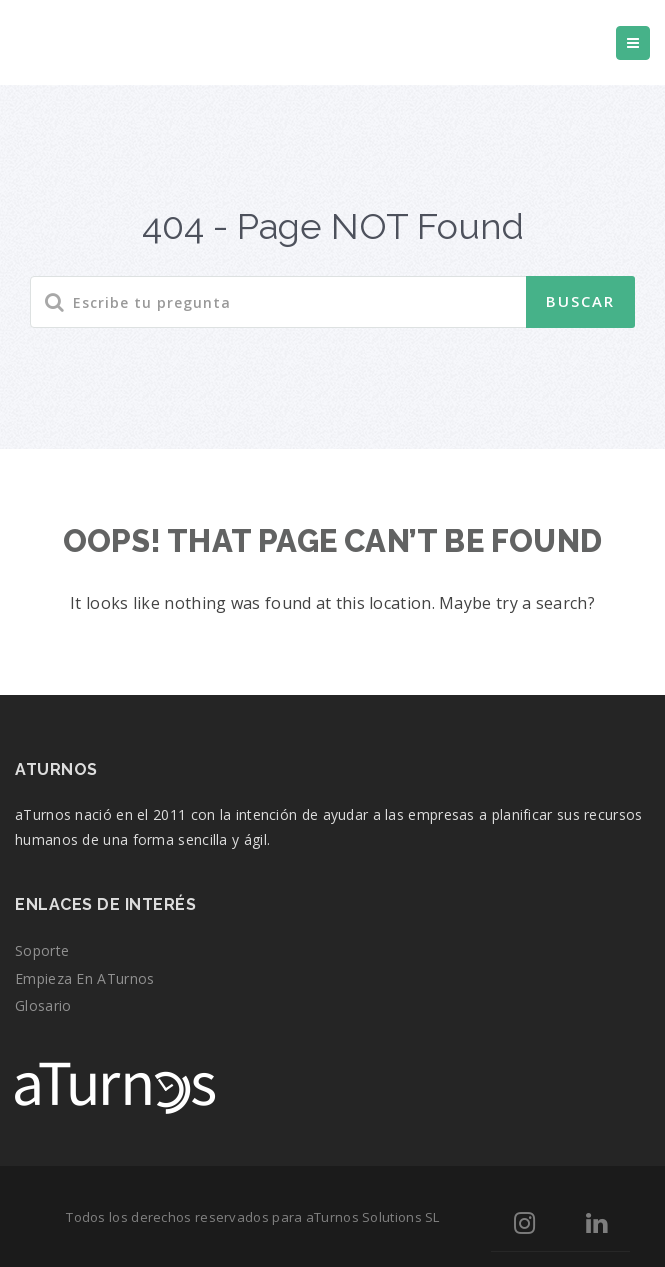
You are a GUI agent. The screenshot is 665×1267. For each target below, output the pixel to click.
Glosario (43, 1005)
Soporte (42, 950)
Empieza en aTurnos (84, 978)
